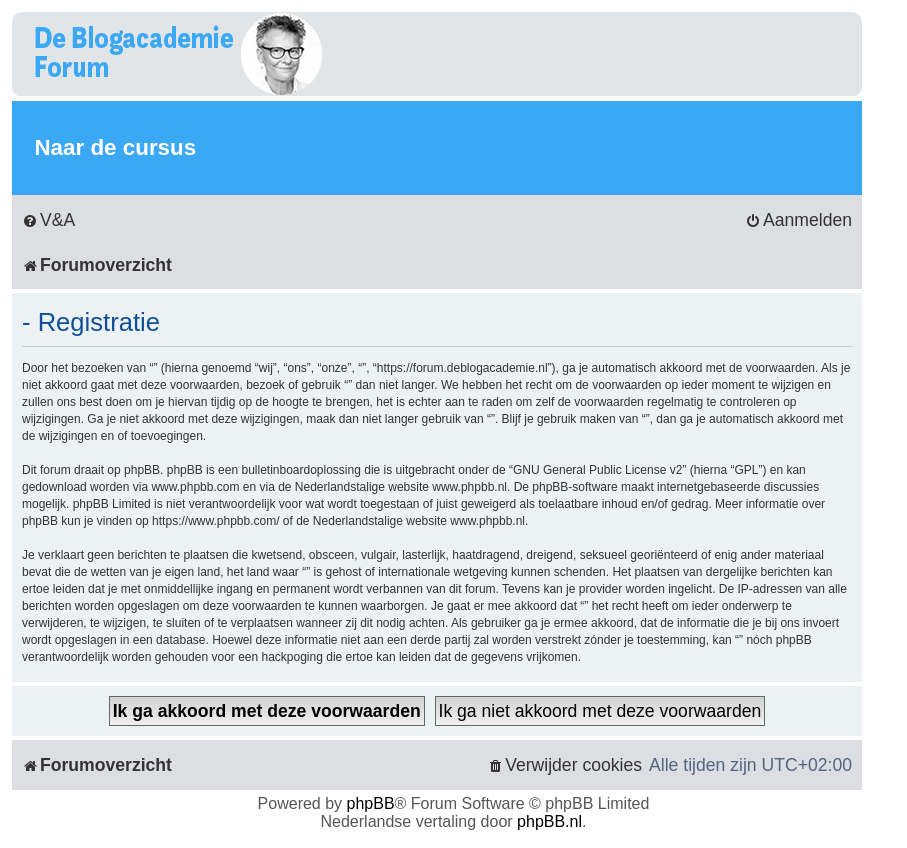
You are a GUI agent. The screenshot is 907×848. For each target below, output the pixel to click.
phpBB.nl (549, 821)
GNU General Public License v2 (597, 470)
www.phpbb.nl (469, 487)
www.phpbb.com (195, 487)
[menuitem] (48, 220)
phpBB (371, 803)
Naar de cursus (115, 147)
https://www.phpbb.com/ (215, 521)
